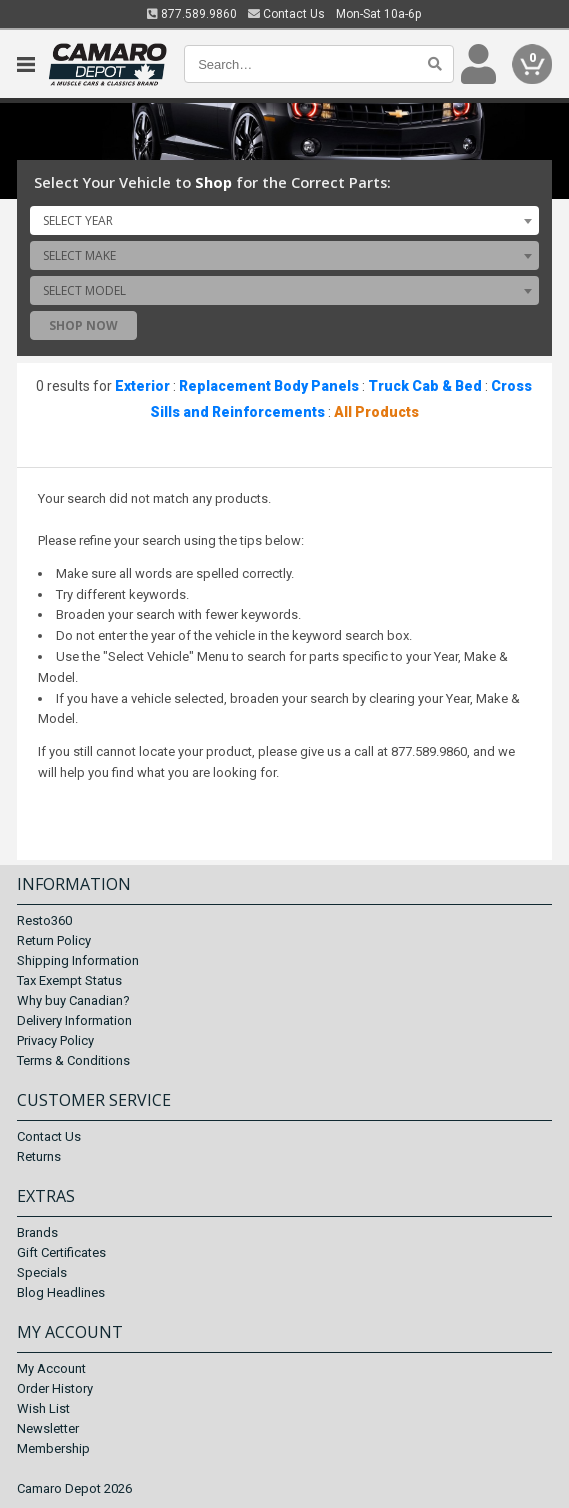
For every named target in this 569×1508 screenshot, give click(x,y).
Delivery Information (74, 1020)
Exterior (142, 386)
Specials (42, 1272)
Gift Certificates (61, 1252)
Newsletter (48, 1428)
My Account (51, 1368)
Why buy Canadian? (73, 1000)
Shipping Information (78, 960)
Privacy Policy (55, 1040)
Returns (39, 1156)
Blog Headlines (61, 1292)
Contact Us (286, 14)
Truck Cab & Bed (425, 386)
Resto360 (44, 920)
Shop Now (83, 325)
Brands (37, 1232)
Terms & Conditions (73, 1060)
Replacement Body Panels (269, 386)
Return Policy (54, 940)
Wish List (43, 1408)
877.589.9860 (192, 14)
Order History (55, 1388)
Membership (53, 1448)
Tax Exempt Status (69, 980)
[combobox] (284, 220)
